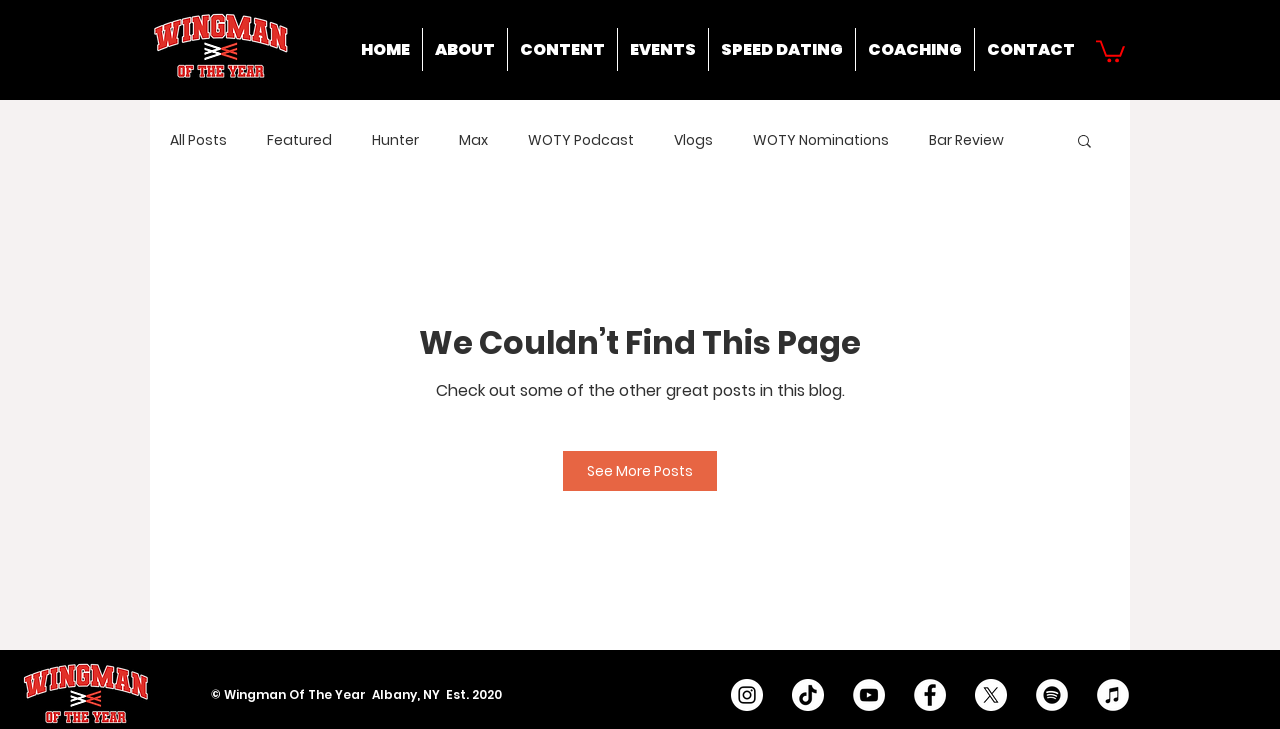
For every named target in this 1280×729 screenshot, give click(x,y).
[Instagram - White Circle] (747, 695)
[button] (1110, 50)
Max (473, 140)
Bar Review (966, 140)
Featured (299, 140)
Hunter (395, 140)
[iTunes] (1113, 695)
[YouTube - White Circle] (869, 695)
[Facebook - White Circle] (930, 695)
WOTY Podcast (581, 140)
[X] (991, 695)
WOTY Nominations (821, 140)
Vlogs (693, 140)
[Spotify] (1052, 695)
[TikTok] (808, 695)
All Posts (198, 140)
